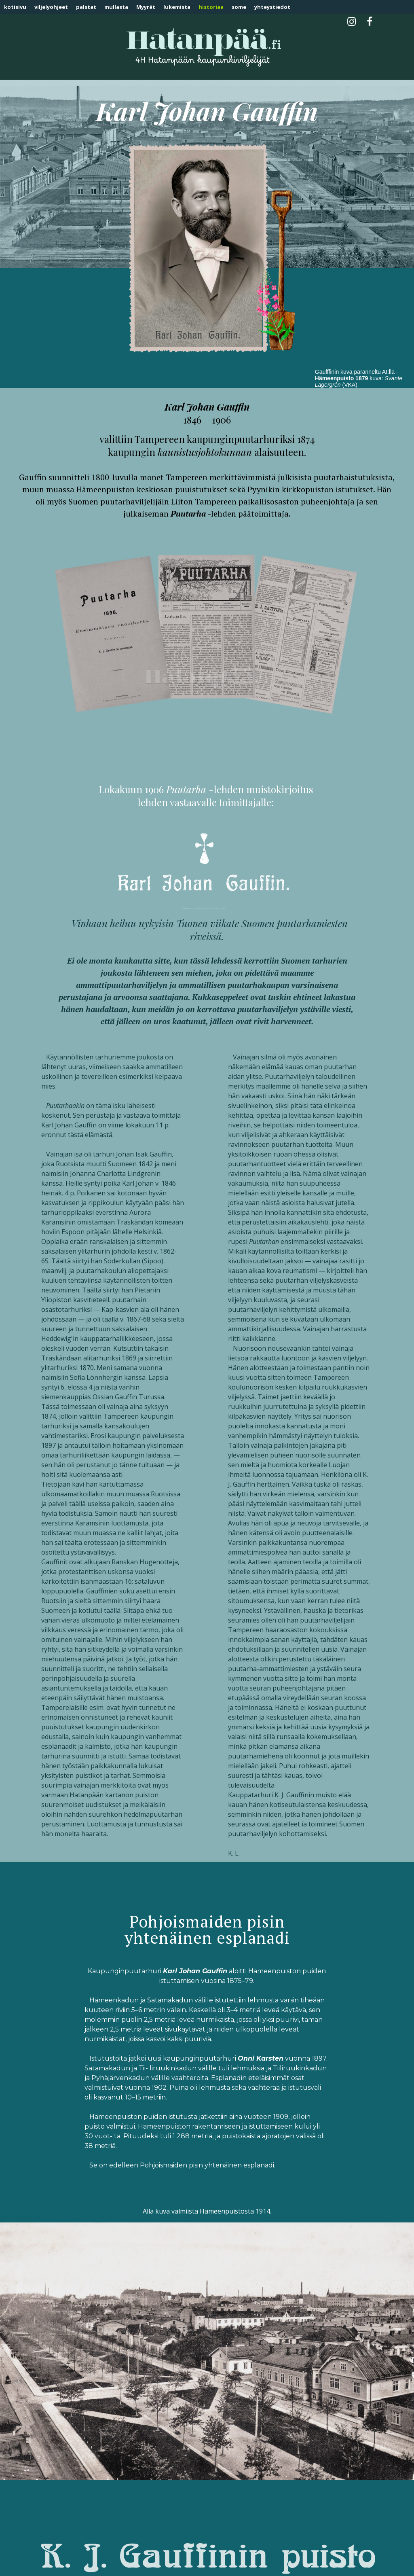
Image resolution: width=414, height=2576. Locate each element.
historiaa (211, 7)
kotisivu (15, 7)
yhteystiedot (272, 7)
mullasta (116, 7)
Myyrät (145, 7)
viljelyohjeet (51, 7)
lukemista (176, 7)
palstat (86, 7)
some (239, 7)
